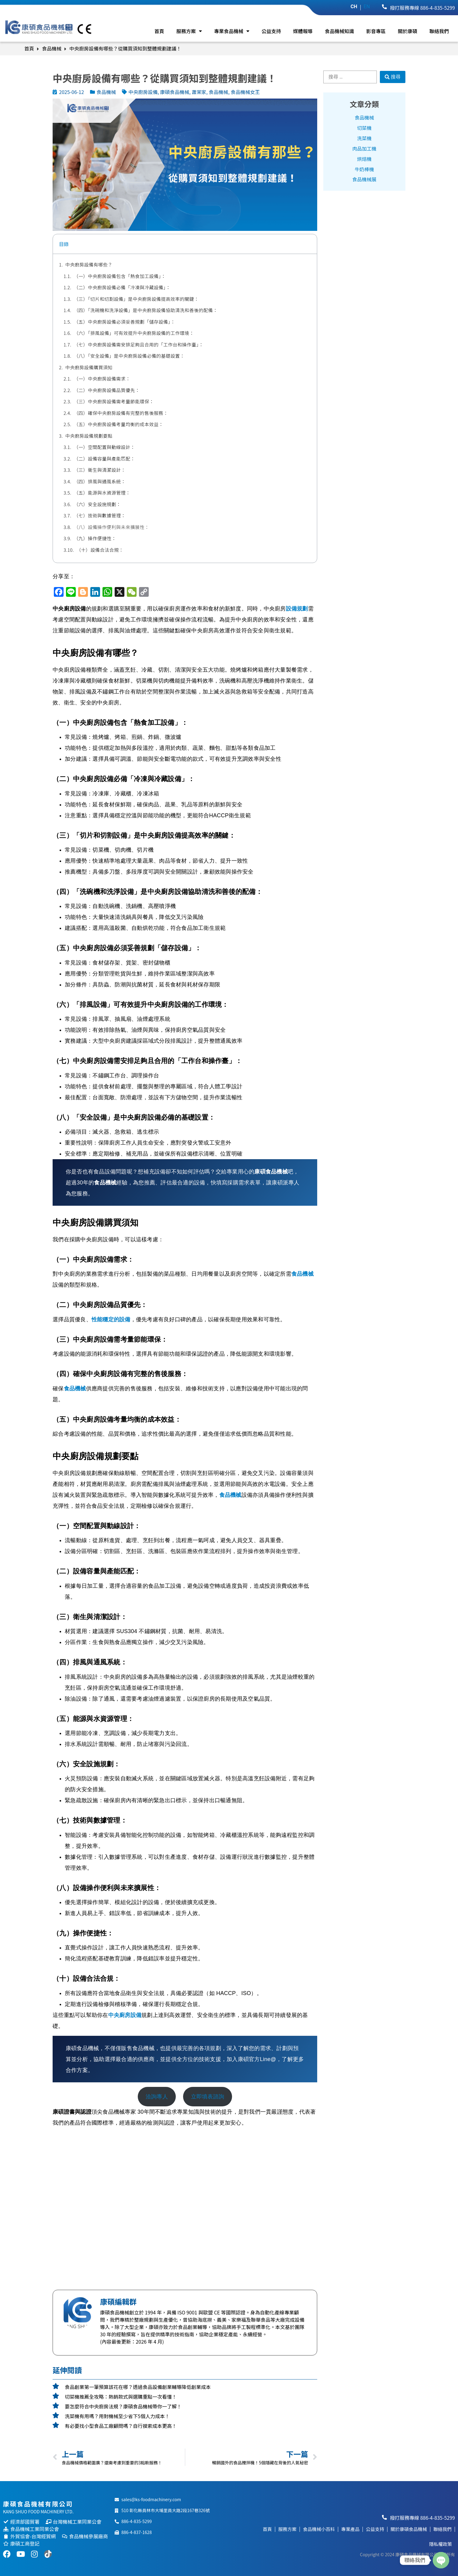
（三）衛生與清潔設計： (100, 470)
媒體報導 (303, 31)
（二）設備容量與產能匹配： (104, 458)
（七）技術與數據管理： (100, 515)
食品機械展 (364, 179)
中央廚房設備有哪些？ (89, 264)
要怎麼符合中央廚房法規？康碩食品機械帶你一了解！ (123, 2406)
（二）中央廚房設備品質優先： (107, 390)
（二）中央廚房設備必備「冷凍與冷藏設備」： (122, 287)
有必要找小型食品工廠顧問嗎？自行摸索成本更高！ (121, 2425)
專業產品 (350, 2529)
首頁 (159, 31)
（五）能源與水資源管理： (102, 492)
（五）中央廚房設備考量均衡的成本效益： (119, 424)
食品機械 (51, 48)
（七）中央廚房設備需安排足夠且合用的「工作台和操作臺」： (139, 344)
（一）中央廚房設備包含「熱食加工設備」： (120, 276)
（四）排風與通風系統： (100, 481)
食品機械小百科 (319, 2529)
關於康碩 (407, 31)
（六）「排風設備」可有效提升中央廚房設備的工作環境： (134, 333)
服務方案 (189, 31)
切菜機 (364, 128)
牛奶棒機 (364, 169)
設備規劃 (297, 609)
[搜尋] (392, 77)
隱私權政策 (440, 2544)
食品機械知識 (339, 31)
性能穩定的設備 (111, 1319)
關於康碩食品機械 (408, 2529)
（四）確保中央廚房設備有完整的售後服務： (121, 413)
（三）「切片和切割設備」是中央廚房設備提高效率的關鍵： (136, 299)
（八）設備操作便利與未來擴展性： (111, 527)
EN (367, 6)
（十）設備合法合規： (99, 550)
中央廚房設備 (125, 2015)
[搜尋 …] (350, 77)
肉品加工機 (364, 148)
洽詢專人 (157, 2097)
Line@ (268, 2059)
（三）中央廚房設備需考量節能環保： (114, 401)
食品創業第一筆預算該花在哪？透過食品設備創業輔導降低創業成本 (138, 2386)
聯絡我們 (439, 31)
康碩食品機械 (271, 1172)
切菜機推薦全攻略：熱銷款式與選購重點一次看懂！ (121, 2396)
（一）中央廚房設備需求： (102, 378)
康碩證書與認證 (72, 2112)
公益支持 (271, 31)
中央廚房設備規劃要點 (89, 436)
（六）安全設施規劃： (97, 504)
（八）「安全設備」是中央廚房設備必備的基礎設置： (129, 356)
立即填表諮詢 (207, 2097)
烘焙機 (364, 159)
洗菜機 (364, 138)
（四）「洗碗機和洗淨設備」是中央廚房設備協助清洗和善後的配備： (146, 310)
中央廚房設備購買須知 (89, 367)
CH (354, 6)
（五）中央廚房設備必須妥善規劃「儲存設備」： (124, 321)
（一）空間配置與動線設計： (104, 447)
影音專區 (376, 31)
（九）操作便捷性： (95, 538)
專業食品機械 (231, 31)
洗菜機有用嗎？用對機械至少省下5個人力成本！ (117, 2416)
